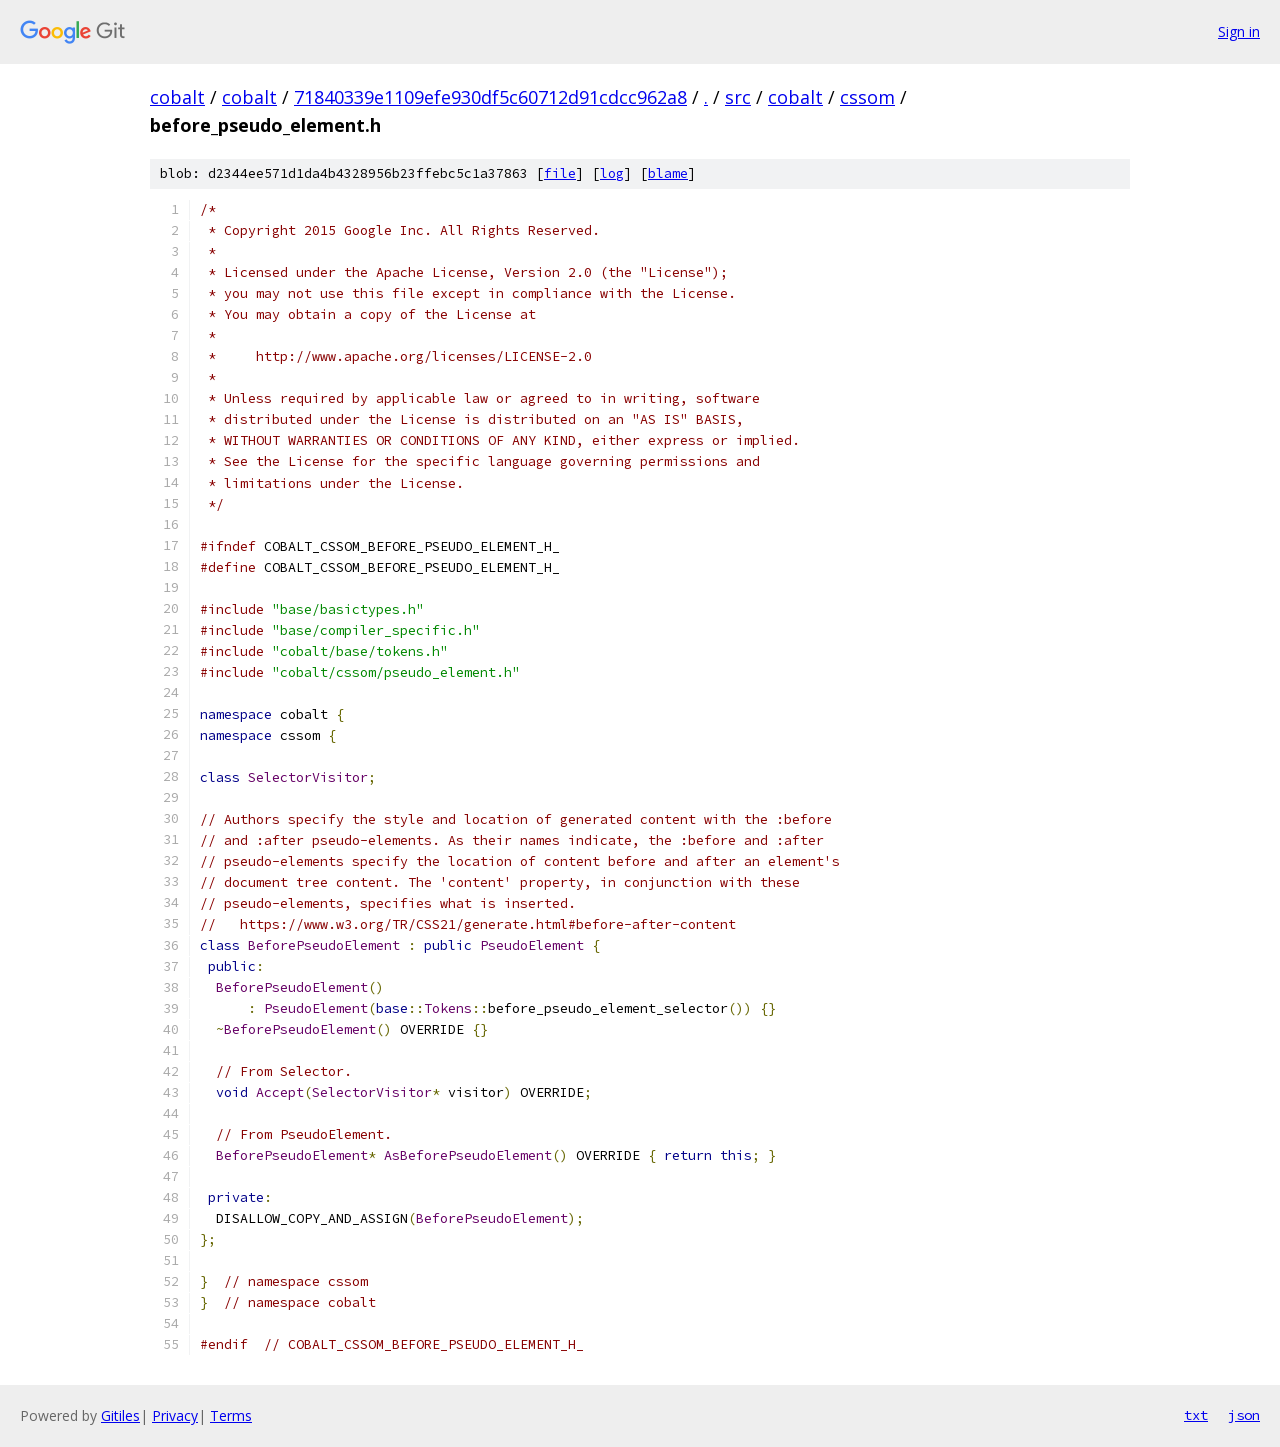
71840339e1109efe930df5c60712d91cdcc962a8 (490, 97)
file (560, 173)
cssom (867, 97)
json (1244, 1415)
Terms (231, 1415)
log (612, 173)
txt (1196, 1415)
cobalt (177, 97)
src (738, 97)
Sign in (1239, 31)
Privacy (175, 1415)
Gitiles (120, 1415)
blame (668, 173)
